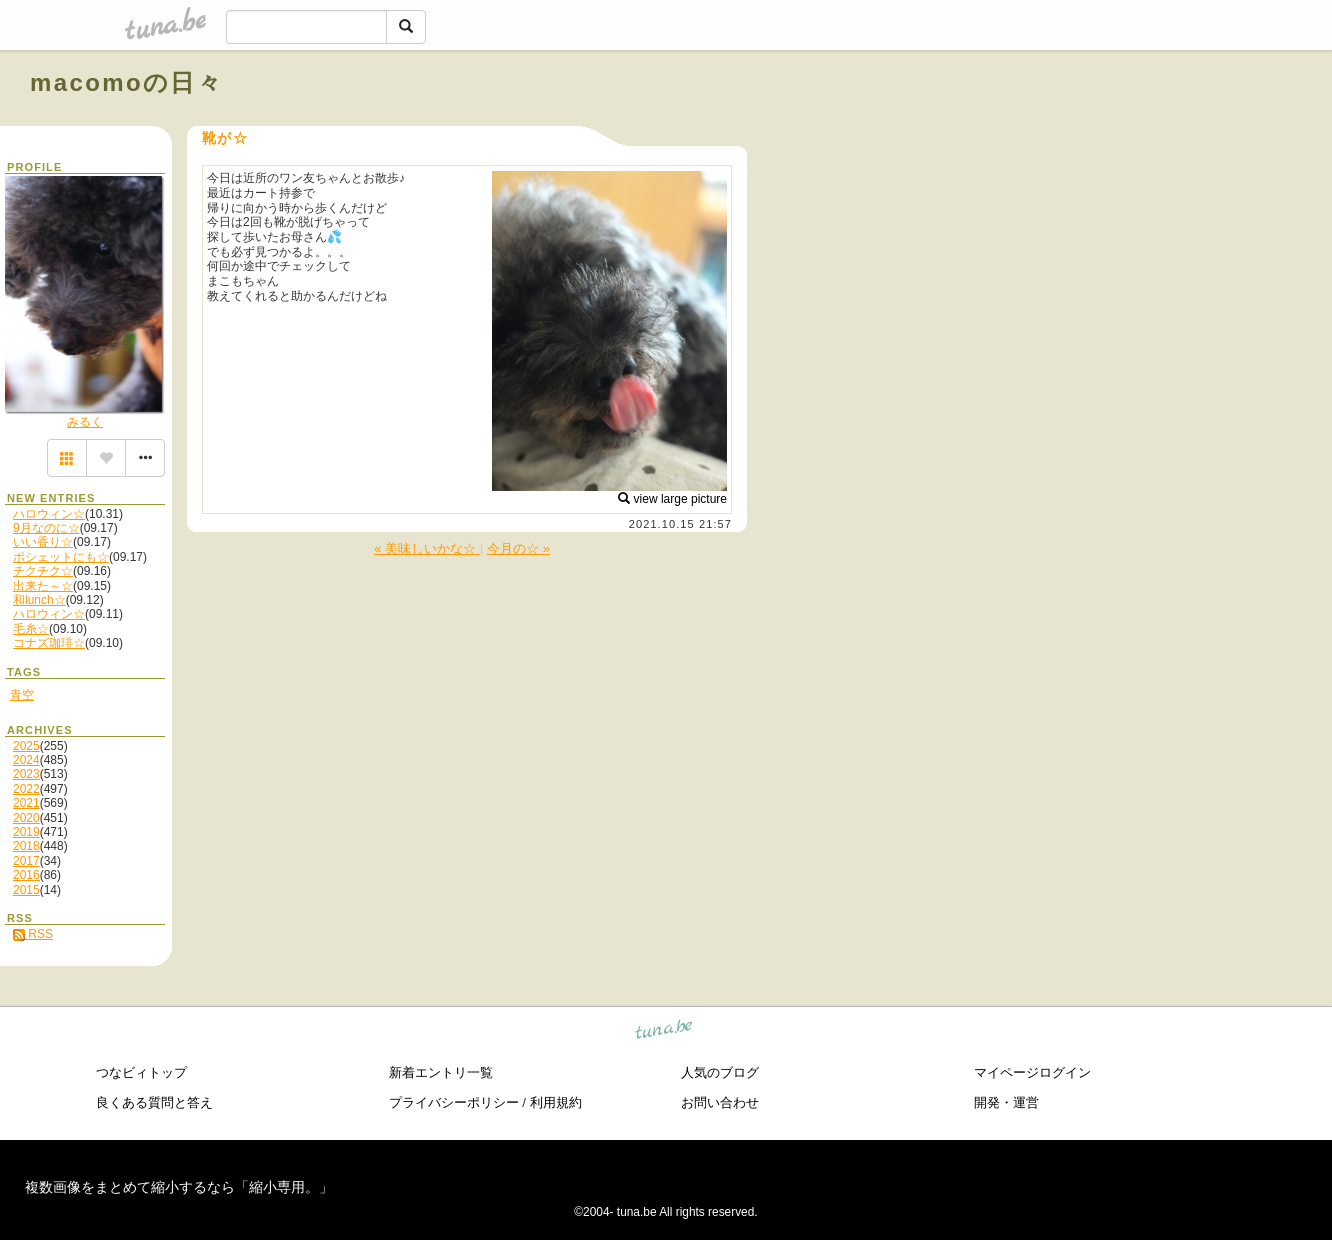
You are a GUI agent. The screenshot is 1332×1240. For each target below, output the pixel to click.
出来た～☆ (43, 586)
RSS (33, 934)
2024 (26, 760)
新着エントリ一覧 (441, 1072)
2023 (26, 774)
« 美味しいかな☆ (427, 548)
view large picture (672, 499)
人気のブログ (720, 1072)
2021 (26, 803)
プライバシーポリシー (454, 1102)
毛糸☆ (31, 629)
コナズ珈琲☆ (49, 643)
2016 (26, 875)
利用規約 (556, 1102)
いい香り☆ (43, 542)
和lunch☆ (39, 600)
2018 (26, 846)
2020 (26, 818)
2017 (26, 861)
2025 (26, 746)
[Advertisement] (1074, 128)
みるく (85, 422)
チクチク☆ (43, 571)
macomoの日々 (126, 82)
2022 (26, 789)
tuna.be (664, 1032)
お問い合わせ (720, 1102)
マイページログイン (1032, 1072)
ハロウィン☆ (49, 514)
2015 (26, 890)
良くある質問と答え (154, 1102)
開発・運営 (1006, 1102)
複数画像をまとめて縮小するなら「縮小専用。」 (179, 1187)
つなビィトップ (141, 1072)
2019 (26, 832)
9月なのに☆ (46, 528)
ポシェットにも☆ (61, 557)
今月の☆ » (518, 548)
